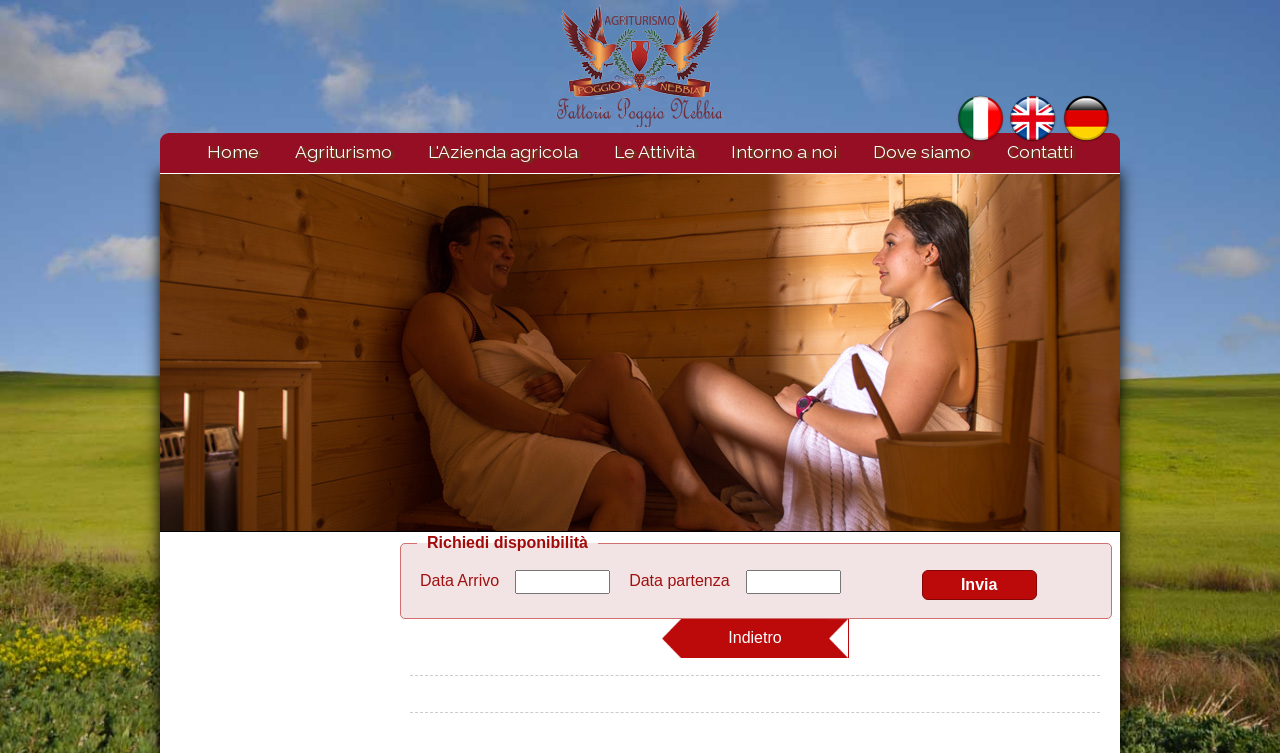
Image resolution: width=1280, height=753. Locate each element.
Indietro (754, 637)
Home (233, 151)
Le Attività (654, 151)
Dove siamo (922, 151)
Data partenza (679, 580)
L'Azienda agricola (503, 151)
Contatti (1040, 151)
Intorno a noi (784, 151)
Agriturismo (343, 151)
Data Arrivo (459, 580)
